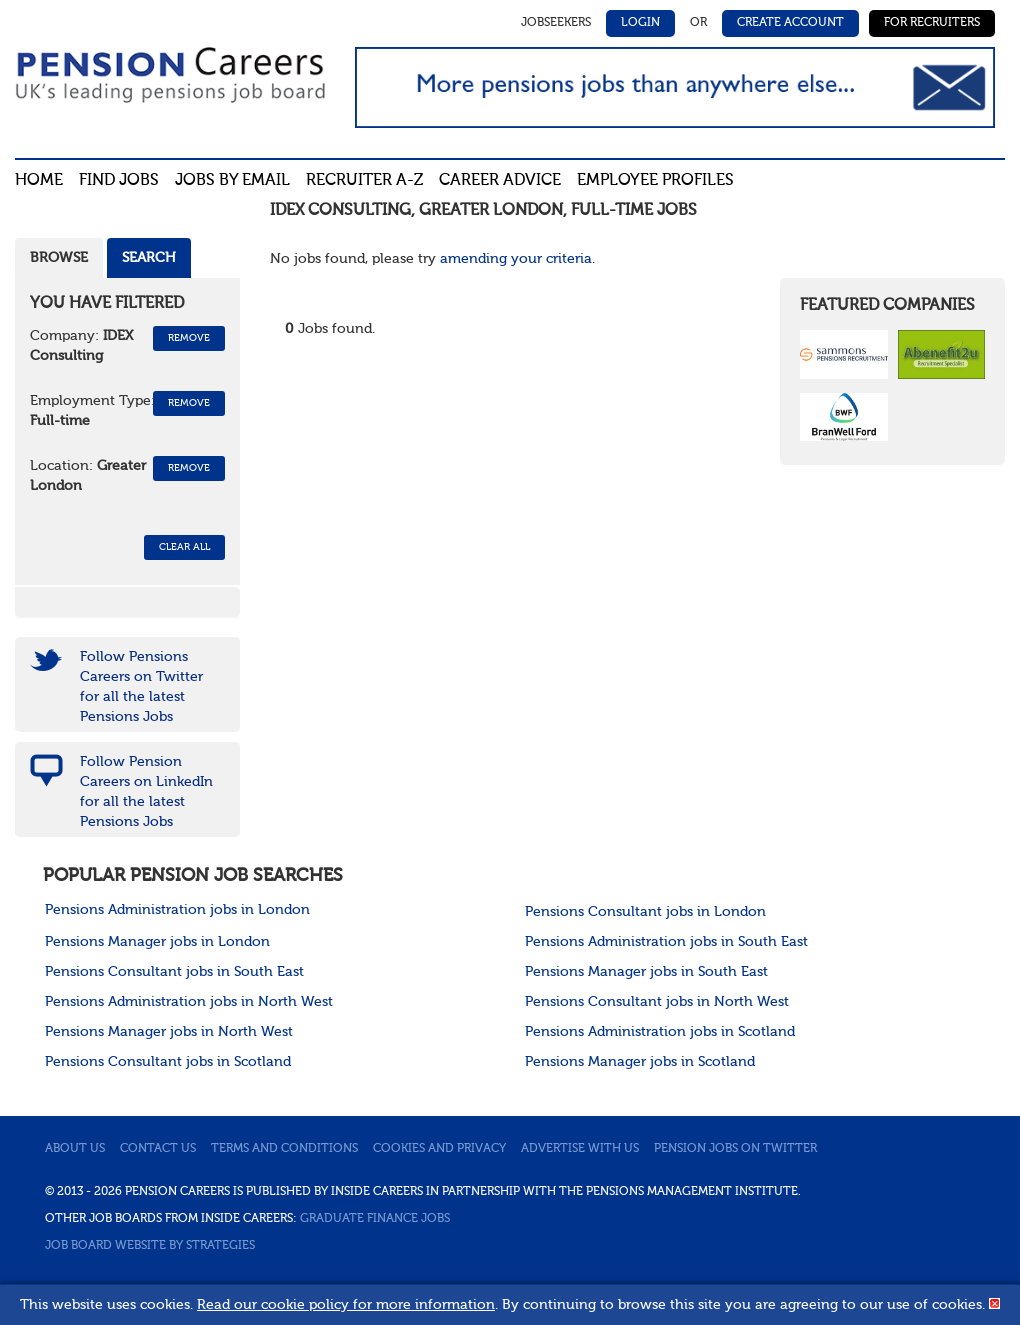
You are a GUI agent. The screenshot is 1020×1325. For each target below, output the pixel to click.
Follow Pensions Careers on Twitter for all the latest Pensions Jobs (141, 687)
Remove (189, 338)
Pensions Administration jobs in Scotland (660, 1032)
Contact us (158, 1149)
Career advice (500, 181)
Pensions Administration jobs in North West (189, 1002)
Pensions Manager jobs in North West (169, 1032)
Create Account (790, 23)
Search (149, 258)
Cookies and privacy (439, 1149)
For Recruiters (932, 23)
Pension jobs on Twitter (735, 1149)
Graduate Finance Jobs (375, 1219)
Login (640, 23)
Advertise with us (580, 1149)
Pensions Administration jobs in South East (666, 942)
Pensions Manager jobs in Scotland (640, 1062)
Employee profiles (655, 181)
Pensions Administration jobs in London (177, 910)
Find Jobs (119, 181)
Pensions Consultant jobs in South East (174, 972)
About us (75, 1149)
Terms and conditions (284, 1149)
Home (39, 181)
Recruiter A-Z (364, 181)
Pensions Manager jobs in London (157, 942)
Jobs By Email (232, 181)
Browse (59, 258)
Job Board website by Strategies (150, 1246)
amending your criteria (516, 259)
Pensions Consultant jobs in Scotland (168, 1062)
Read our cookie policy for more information (346, 1305)
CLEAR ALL (184, 547)
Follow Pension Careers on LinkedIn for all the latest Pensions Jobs (146, 792)
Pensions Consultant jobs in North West (657, 1002)
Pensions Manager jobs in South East (646, 972)
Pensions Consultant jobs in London (645, 912)
